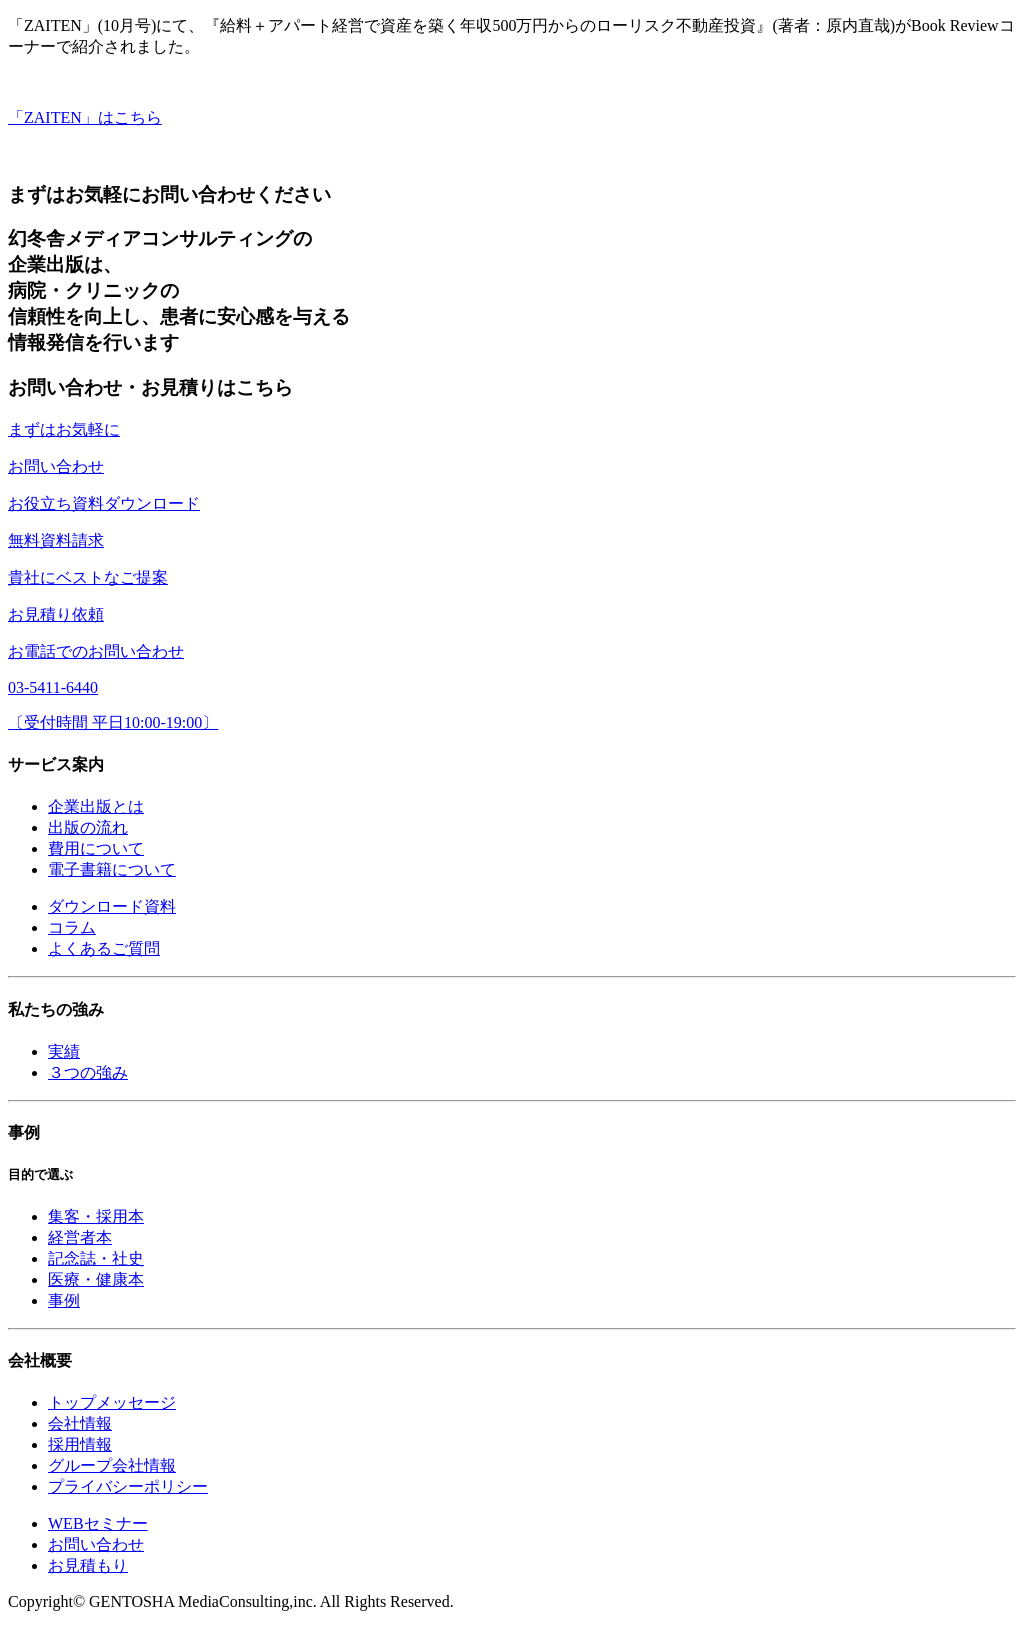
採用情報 (80, 1444)
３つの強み (88, 1072)
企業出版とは (96, 806)
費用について (96, 848)
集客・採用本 (96, 1216)
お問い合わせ (96, 1544)
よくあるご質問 (104, 948)
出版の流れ (88, 827)
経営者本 (80, 1237)
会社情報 (80, 1423)
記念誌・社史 (96, 1258)
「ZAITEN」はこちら (85, 117)
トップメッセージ (112, 1402)
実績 (64, 1051)
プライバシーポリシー (128, 1486)
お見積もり (88, 1565)
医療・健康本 (96, 1279)
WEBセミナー (98, 1523)
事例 (64, 1300)
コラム (72, 927)
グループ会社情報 (112, 1465)
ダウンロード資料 (112, 906)
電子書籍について (112, 869)
